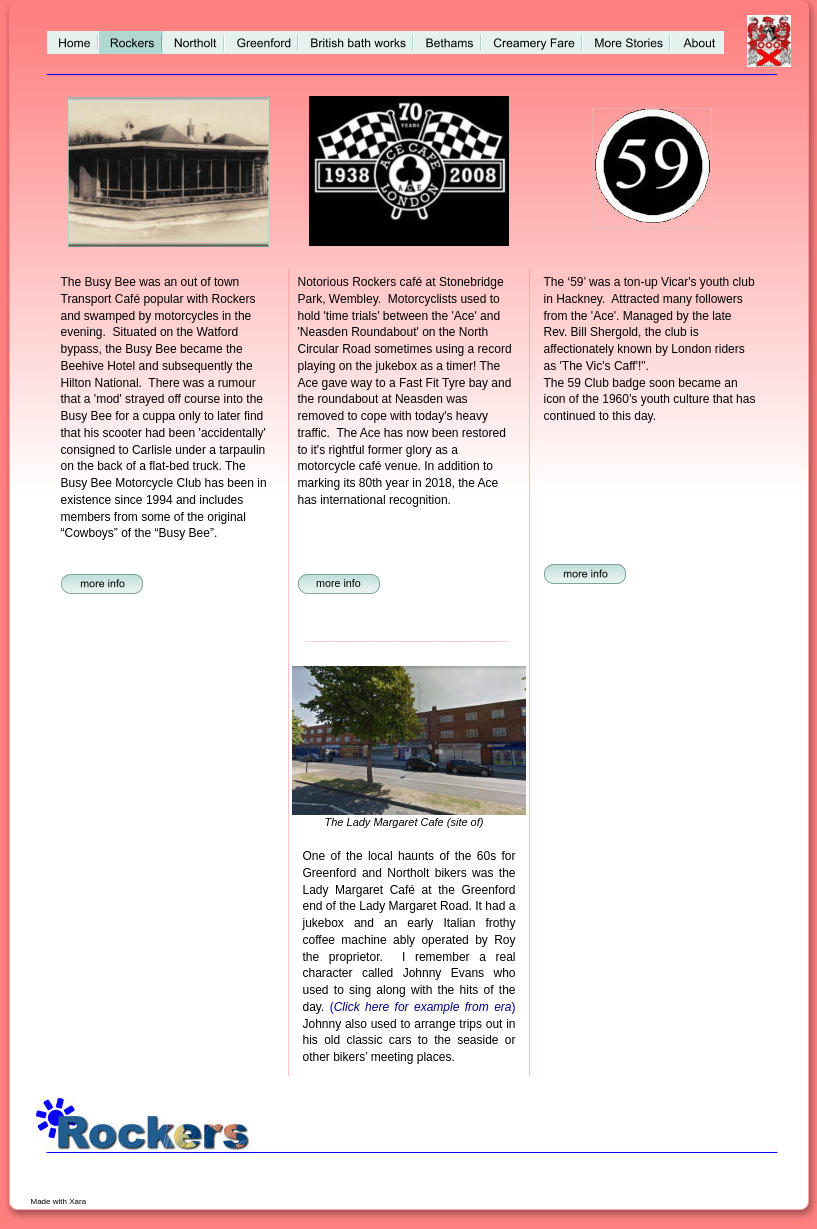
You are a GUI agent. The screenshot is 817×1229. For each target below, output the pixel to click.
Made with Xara (60, 1201)
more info (338, 583)
